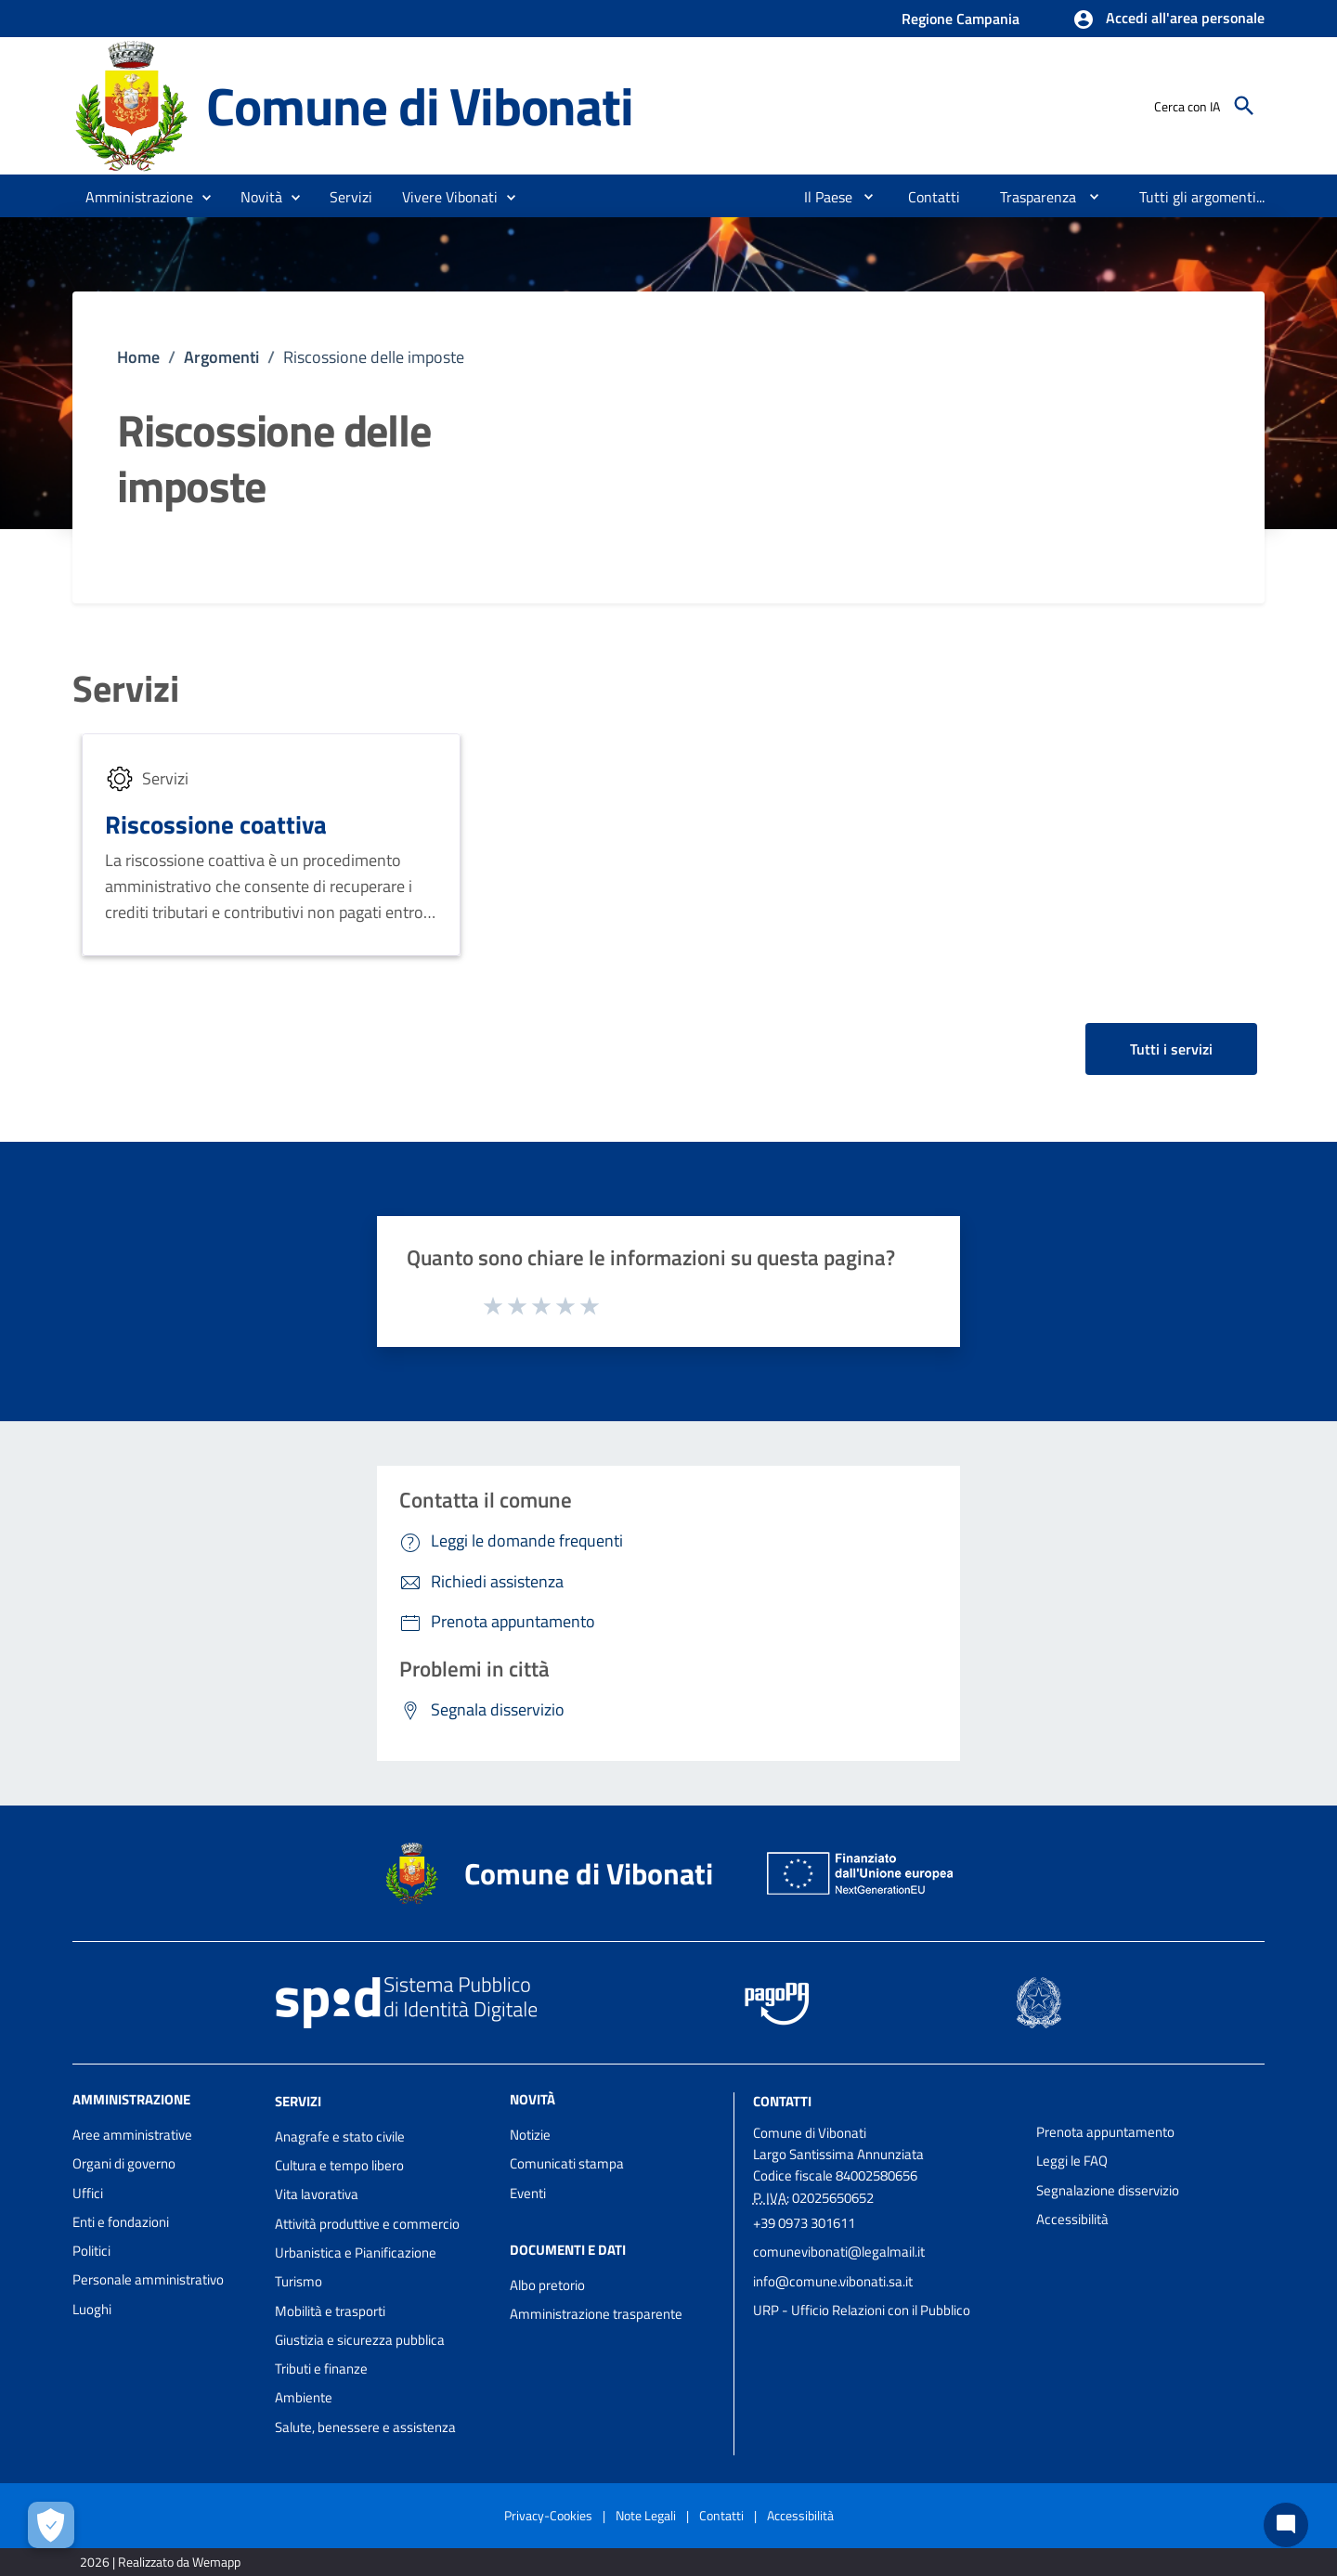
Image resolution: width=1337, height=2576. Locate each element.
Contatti (782, 2101)
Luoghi (91, 2309)
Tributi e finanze (321, 2368)
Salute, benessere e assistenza (365, 2427)
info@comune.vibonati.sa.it (833, 2281)
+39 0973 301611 (804, 2222)
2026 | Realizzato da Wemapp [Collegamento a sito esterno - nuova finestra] (160, 2561)
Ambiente (303, 2397)
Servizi (125, 689)
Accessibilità (1072, 2219)
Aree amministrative (132, 2134)
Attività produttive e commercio (367, 2223)
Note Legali (646, 2515)
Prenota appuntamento (1105, 2131)
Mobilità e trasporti (330, 2311)
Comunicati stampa (567, 2163)
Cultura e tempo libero (339, 2165)
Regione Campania (960, 18)
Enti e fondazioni (120, 2222)
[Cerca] (1244, 105)
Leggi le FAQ (1072, 2160)
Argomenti (221, 356)
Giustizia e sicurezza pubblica (360, 2339)
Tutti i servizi (1171, 1049)
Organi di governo (123, 2163)
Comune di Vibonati (419, 106)
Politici (91, 2250)
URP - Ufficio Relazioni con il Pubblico (861, 2310)
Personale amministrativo (148, 2279)
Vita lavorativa (316, 2194)
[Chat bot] (1286, 2525)
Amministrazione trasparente (596, 2313)
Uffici (87, 2193)
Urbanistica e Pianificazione (355, 2252)
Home (138, 356)
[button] (1168, 19)
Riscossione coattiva (216, 824)
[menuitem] (820, 197)
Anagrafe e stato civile (340, 2136)
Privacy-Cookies (548, 2515)
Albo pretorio (547, 2285)
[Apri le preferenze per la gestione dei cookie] (51, 2525)
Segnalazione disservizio (1107, 2190)
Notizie (530, 2134)
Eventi (528, 2193)
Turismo (298, 2281)
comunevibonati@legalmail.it (839, 2251)
